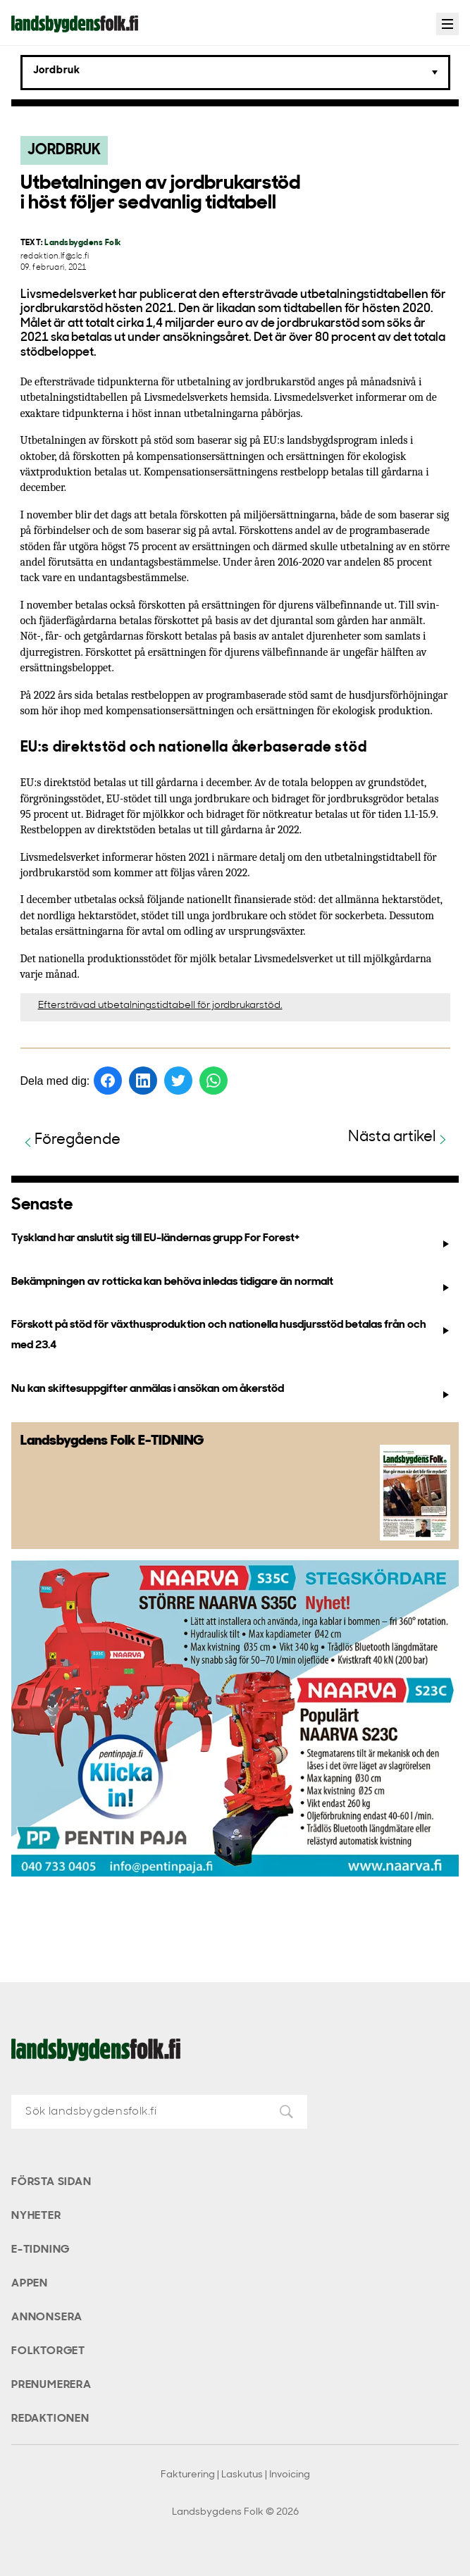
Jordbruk (64, 150)
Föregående (70, 1141)
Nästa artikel (399, 1138)
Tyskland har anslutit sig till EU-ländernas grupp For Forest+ (231, 1241)
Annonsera (46, 2317)
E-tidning (40, 2249)
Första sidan (51, 2182)
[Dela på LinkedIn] (143, 1080)
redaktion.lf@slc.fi (54, 257)
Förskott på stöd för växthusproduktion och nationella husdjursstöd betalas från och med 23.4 (231, 1335)
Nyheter (36, 2216)
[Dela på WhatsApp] (213, 1080)
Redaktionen (50, 2419)
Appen (29, 2283)
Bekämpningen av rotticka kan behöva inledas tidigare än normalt (231, 1284)
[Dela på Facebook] (108, 1080)
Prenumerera (51, 2385)
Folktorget (48, 2351)
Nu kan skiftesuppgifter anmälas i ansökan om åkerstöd (231, 1391)
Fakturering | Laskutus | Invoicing (235, 2475)
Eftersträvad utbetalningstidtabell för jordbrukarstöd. (160, 1005)
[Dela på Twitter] (178, 1080)
